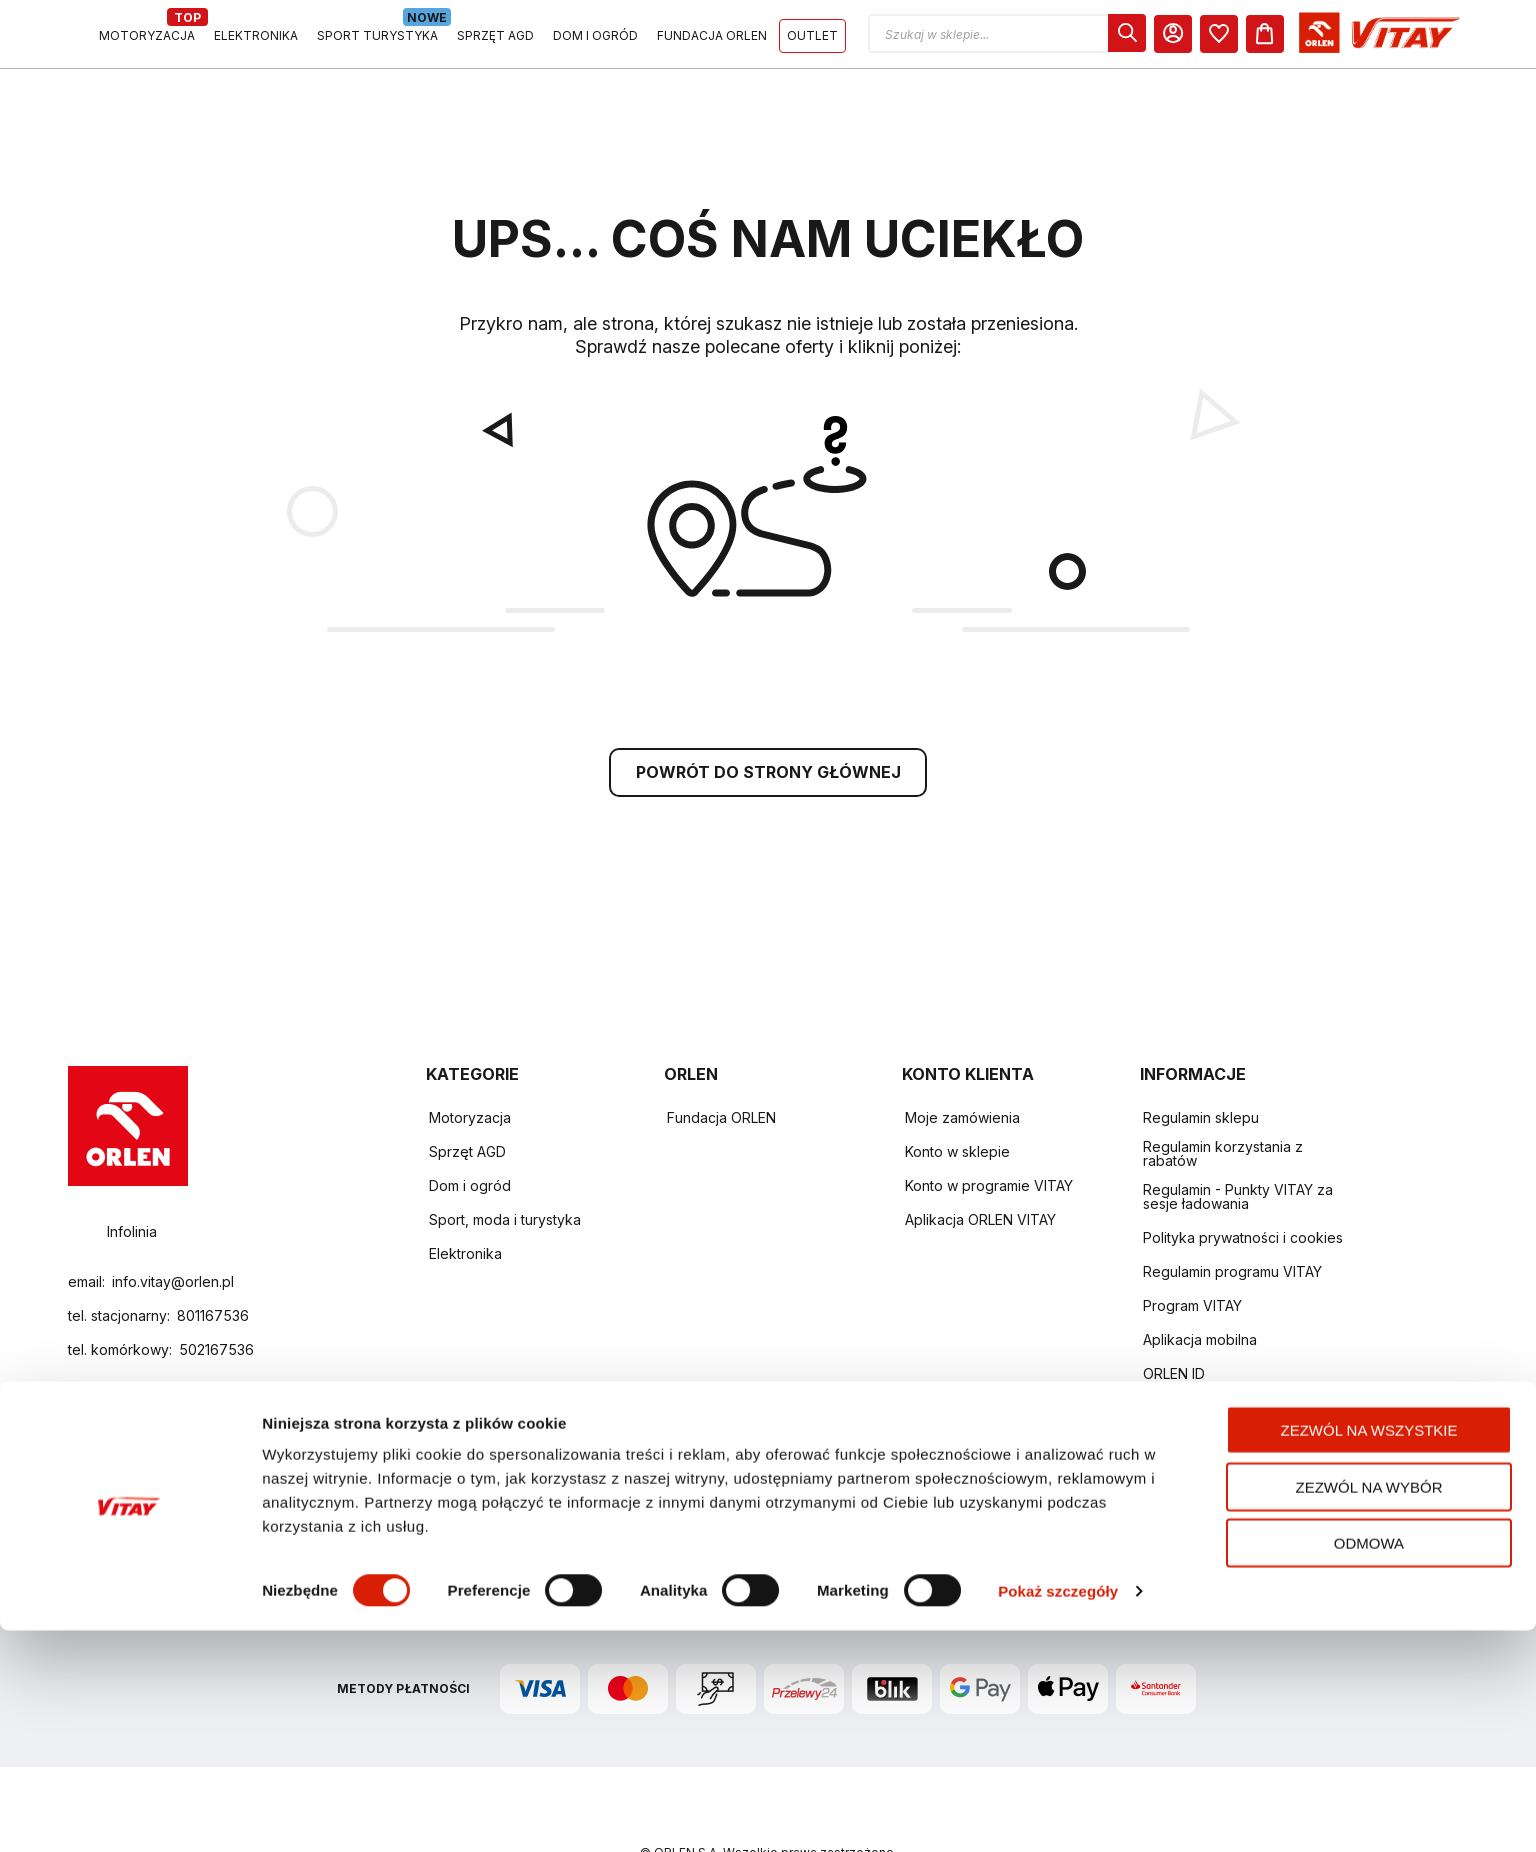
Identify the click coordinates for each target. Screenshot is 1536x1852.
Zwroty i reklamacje (1207, 1415)
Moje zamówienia (962, 1057)
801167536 (213, 1256)
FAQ (1156, 1381)
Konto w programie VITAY (989, 1125)
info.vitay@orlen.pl (173, 1222)
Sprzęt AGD (467, 1091)
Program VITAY (1192, 1245)
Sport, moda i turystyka (505, 1159)
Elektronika (465, 1193)
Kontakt (1167, 1347)
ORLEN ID (1174, 1313)
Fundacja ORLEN (721, 1057)
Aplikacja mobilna (1200, 1279)
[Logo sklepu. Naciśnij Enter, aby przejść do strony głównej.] (160, 38)
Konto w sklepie (957, 1091)
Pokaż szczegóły (1058, 1812)
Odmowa (1369, 1764)
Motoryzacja (470, 1057)
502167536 (216, 1290)
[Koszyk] (1449, 38)
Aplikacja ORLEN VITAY (980, 1159)
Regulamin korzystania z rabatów (1223, 1093)
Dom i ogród (470, 1125)
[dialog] (1311, 38)
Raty (1157, 1449)
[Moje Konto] (1357, 38)
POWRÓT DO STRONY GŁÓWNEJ (768, 712)
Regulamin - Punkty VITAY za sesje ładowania (1238, 1136)
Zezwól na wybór (1369, 1708)
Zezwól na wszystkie (1369, 1651)
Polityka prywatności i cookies (1243, 1177)
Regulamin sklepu (1201, 1057)
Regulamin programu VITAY (1232, 1211)
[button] (1191, 38)
